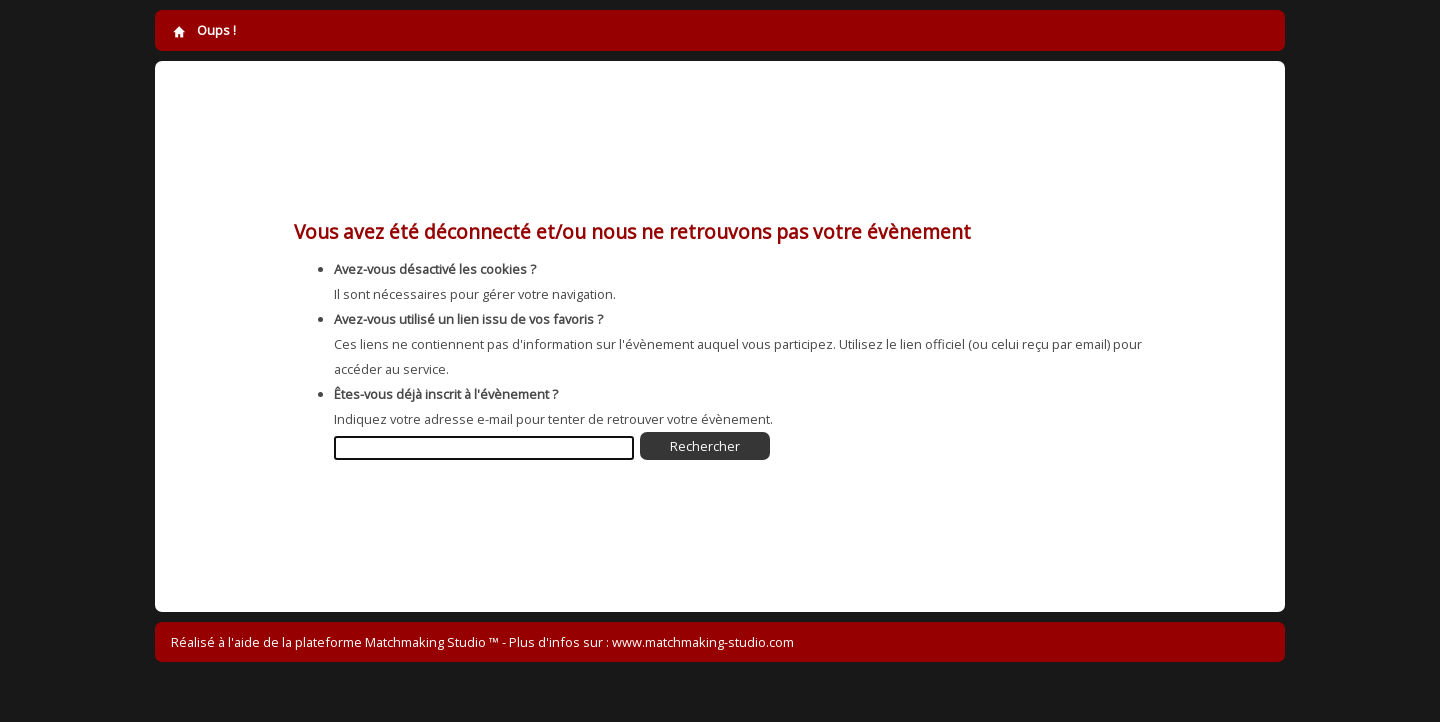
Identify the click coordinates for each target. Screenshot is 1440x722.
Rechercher (705, 446)
